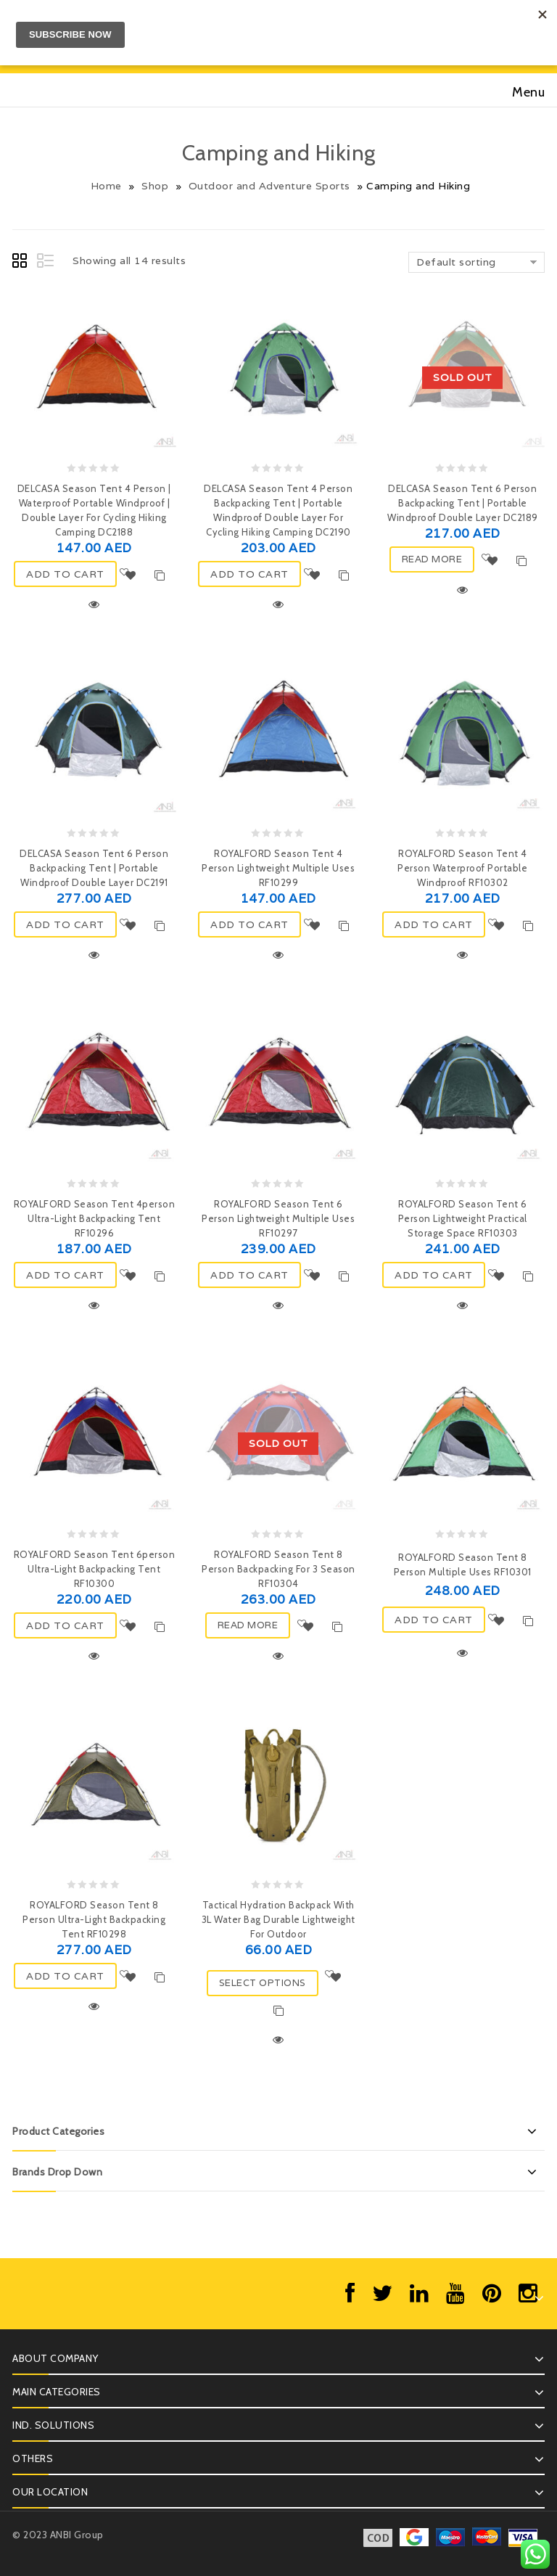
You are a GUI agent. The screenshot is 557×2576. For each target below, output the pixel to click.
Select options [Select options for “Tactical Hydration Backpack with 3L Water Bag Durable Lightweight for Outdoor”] (262, 1983)
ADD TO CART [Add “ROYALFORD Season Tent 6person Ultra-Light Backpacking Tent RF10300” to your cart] (65, 1625)
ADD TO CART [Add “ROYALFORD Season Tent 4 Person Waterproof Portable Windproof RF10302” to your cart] (434, 924)
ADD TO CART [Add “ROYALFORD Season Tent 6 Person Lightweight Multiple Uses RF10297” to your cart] (249, 1274)
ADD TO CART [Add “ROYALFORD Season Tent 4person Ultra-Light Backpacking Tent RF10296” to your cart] (65, 1274)
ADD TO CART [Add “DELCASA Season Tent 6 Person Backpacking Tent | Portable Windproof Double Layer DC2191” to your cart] (65, 924)
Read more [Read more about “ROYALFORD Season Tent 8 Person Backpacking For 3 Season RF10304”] (248, 1625)
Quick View (94, 604)
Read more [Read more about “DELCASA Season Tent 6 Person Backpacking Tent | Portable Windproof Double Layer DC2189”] (432, 559)
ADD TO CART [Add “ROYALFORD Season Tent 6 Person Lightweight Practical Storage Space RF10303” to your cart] (434, 1274)
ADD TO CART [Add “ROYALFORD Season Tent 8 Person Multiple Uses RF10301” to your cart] (434, 1619)
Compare (160, 575)
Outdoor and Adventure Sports (269, 185)
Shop (154, 185)
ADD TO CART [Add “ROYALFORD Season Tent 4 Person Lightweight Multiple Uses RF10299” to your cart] (249, 924)
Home (106, 185)
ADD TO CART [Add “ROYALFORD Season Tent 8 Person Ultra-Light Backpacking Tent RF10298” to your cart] (65, 1975)
